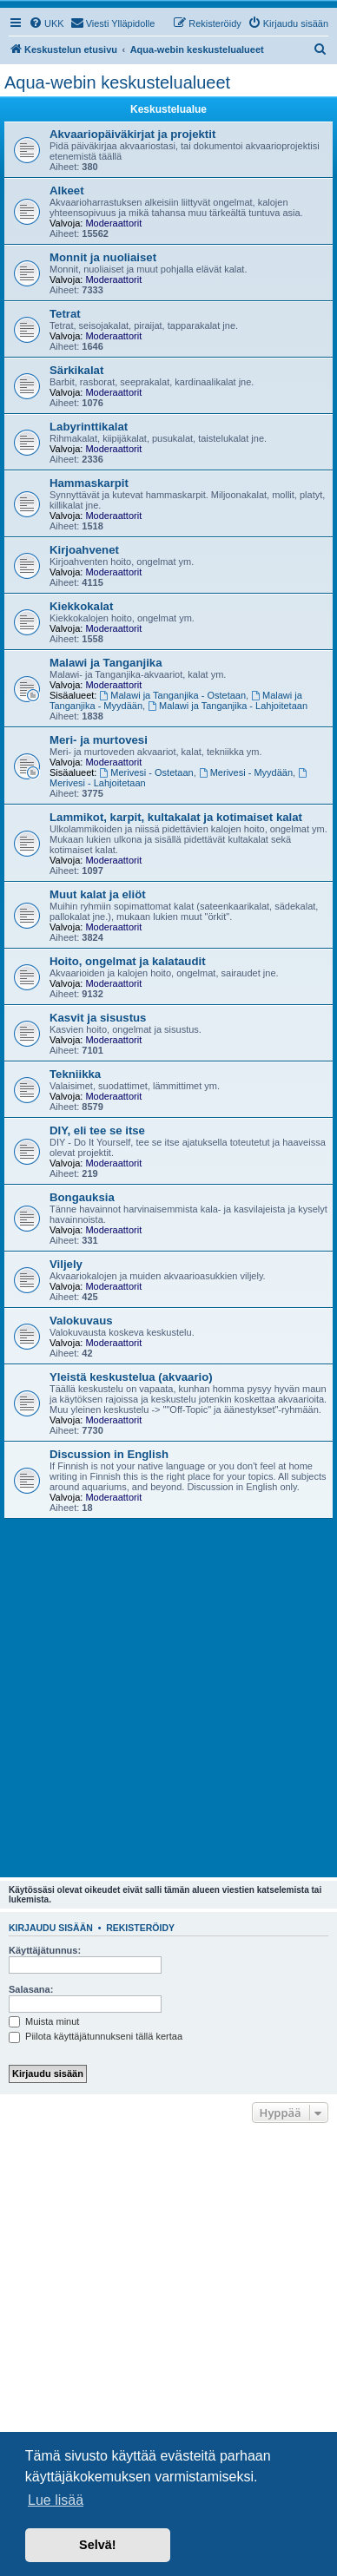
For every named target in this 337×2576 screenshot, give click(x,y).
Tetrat (65, 313)
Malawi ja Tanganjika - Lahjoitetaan (227, 705)
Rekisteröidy (140, 1927)
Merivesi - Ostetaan (147, 772)
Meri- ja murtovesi (99, 739)
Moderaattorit (113, 223)
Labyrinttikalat (89, 426)
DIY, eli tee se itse (97, 1130)
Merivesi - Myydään (246, 772)
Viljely (66, 1264)
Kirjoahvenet (84, 549)
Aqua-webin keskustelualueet (117, 82)
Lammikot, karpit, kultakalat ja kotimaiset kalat (176, 817)
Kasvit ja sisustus (98, 1017)
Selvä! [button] (97, 2545)
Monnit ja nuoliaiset (103, 257)
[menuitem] (46, 23)
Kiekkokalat (81, 606)
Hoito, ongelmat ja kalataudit (128, 961)
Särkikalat (76, 370)
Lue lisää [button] (55, 2500)
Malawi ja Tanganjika (106, 662)
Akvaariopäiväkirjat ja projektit (132, 134)
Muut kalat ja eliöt (98, 894)
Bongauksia (82, 1197)
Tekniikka (75, 1074)
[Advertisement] (168, 1696)
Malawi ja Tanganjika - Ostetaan (173, 695)
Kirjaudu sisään (51, 1927)
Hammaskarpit (89, 483)
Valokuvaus (81, 1320)
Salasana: (31, 1989)
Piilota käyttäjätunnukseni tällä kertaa (95, 2036)
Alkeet (67, 190)
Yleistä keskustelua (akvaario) (131, 1376)
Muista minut (44, 2021)
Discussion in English (109, 1454)
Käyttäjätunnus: (45, 1950)
